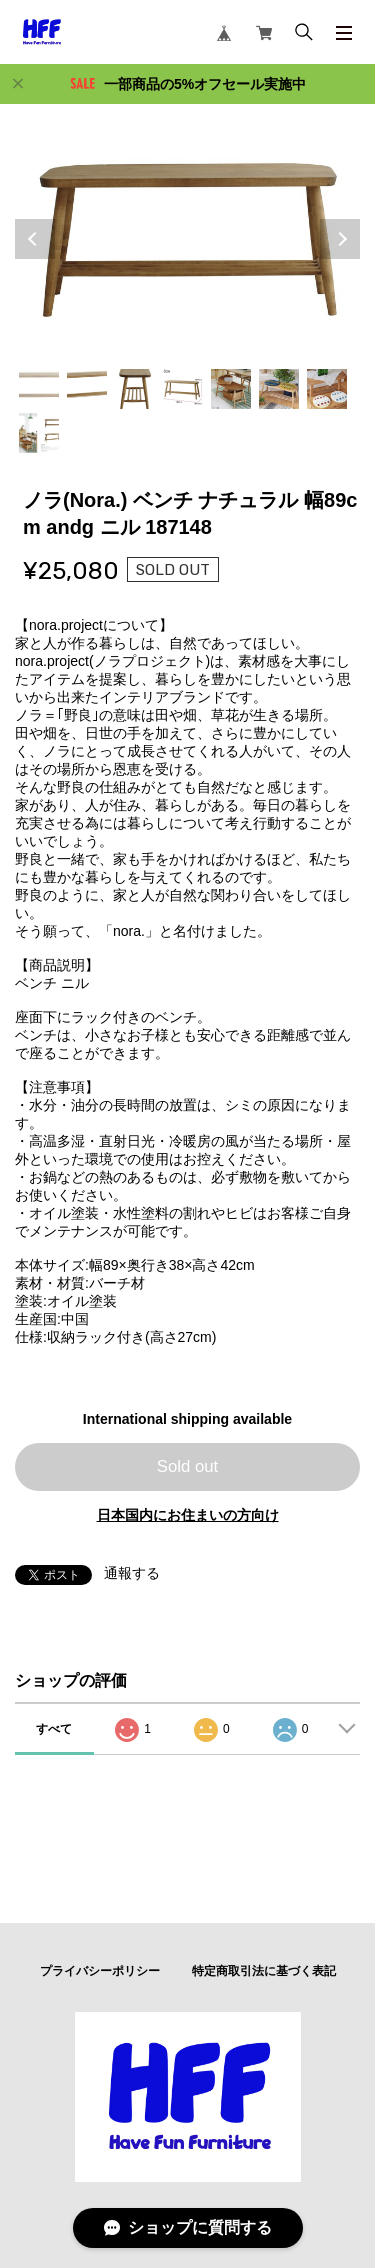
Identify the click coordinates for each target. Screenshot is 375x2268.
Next (340, 239)
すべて (54, 1729)
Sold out (188, 1466)
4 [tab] (183, 389)
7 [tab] (327, 389)
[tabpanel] (187, 239)
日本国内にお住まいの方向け (188, 1515)
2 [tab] (87, 389)
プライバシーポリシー (100, 1971)
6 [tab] (279, 389)
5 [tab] (231, 389)
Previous (35, 239)
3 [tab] (135, 389)
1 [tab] (39, 389)
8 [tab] (39, 433)
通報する (132, 1573)
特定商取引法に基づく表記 (264, 1971)
